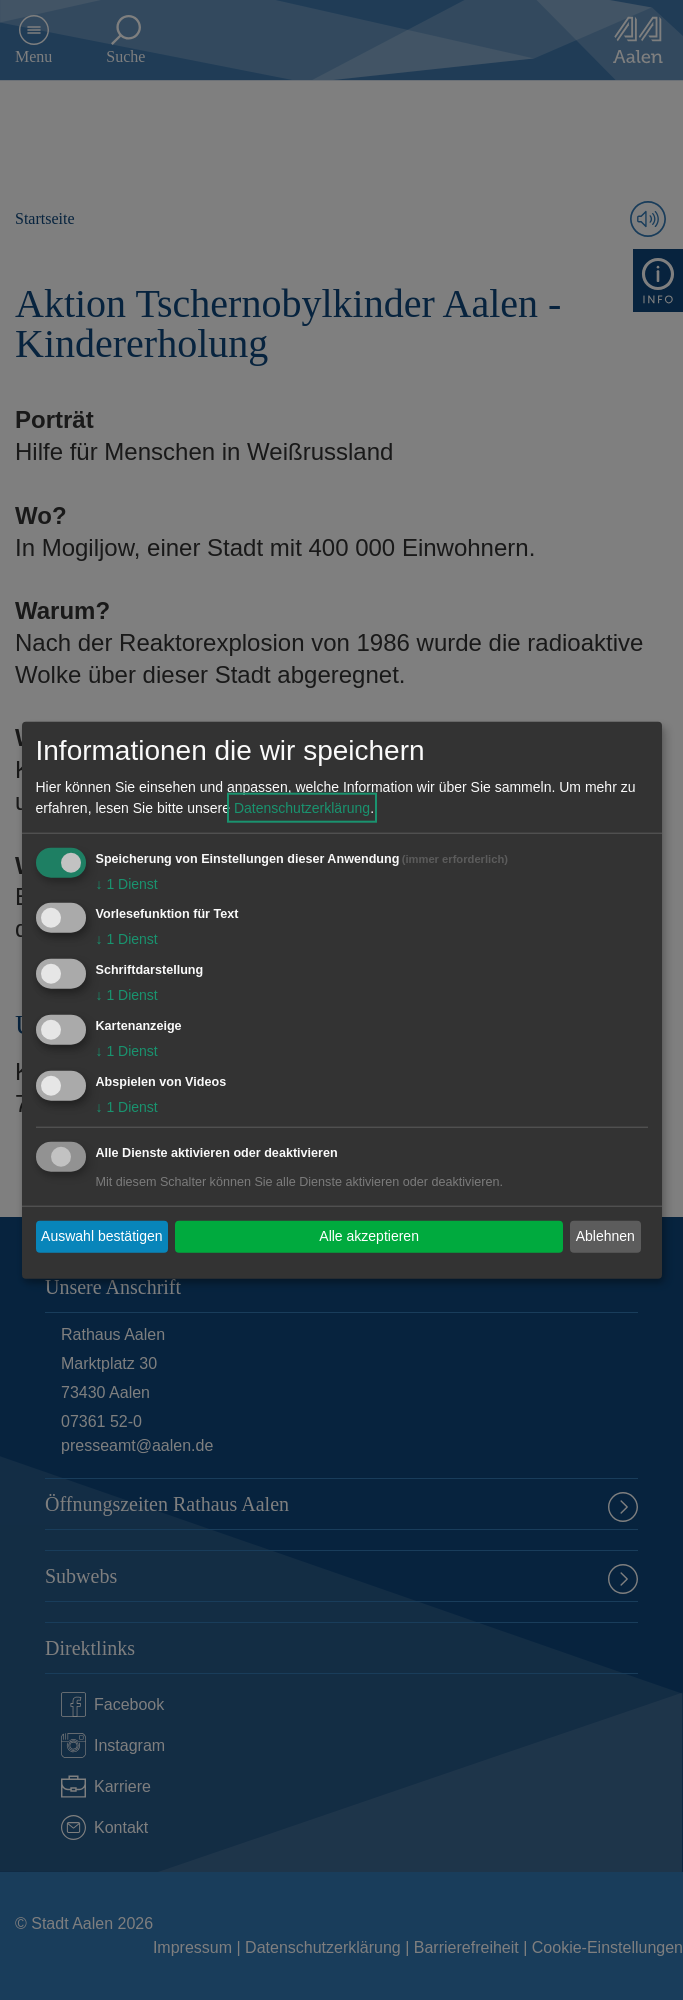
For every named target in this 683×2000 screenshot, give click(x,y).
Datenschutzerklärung (302, 807)
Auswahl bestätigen (101, 1236)
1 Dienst (127, 883)
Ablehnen (605, 1236)
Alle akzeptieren (369, 1236)
